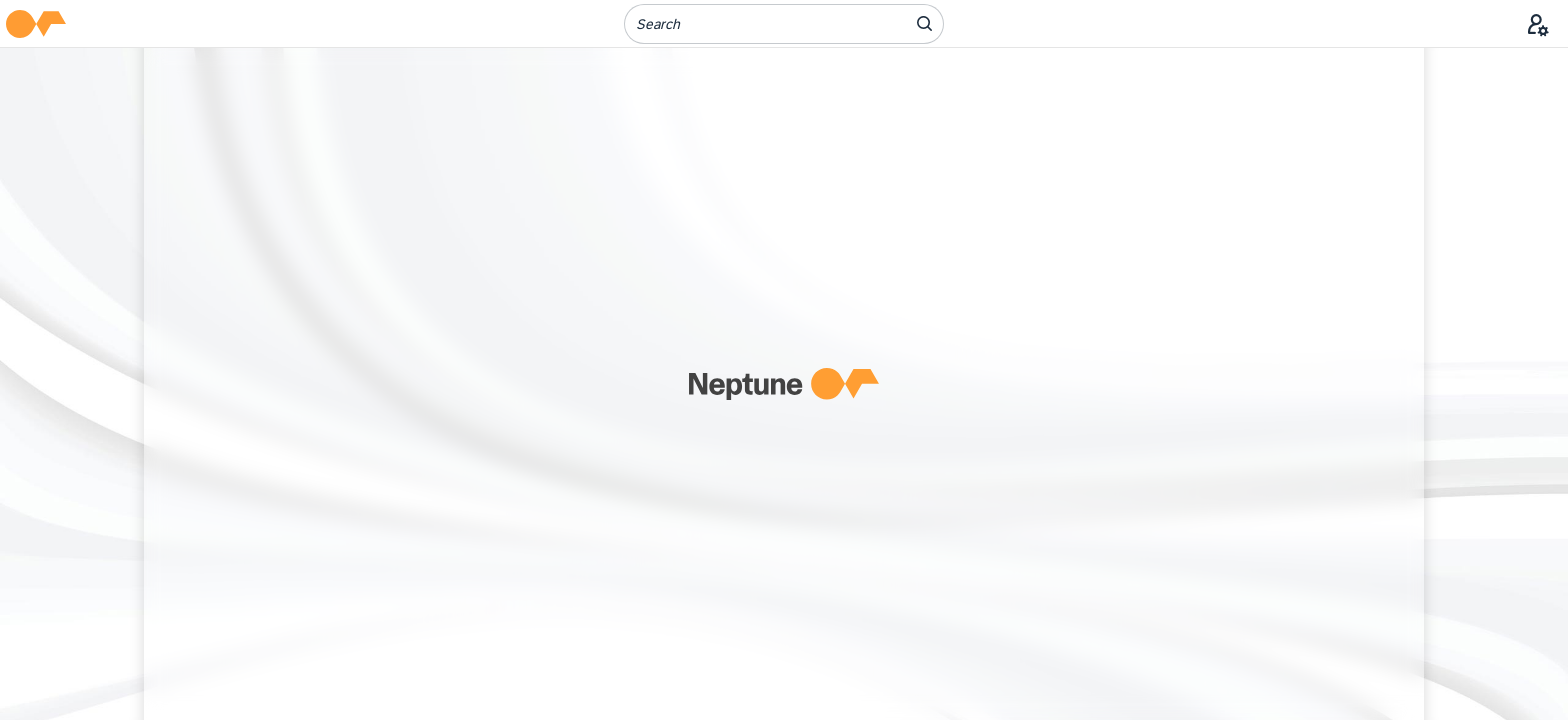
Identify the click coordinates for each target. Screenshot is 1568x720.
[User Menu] (1538, 24)
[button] (36, 24)
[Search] (753, 24)
